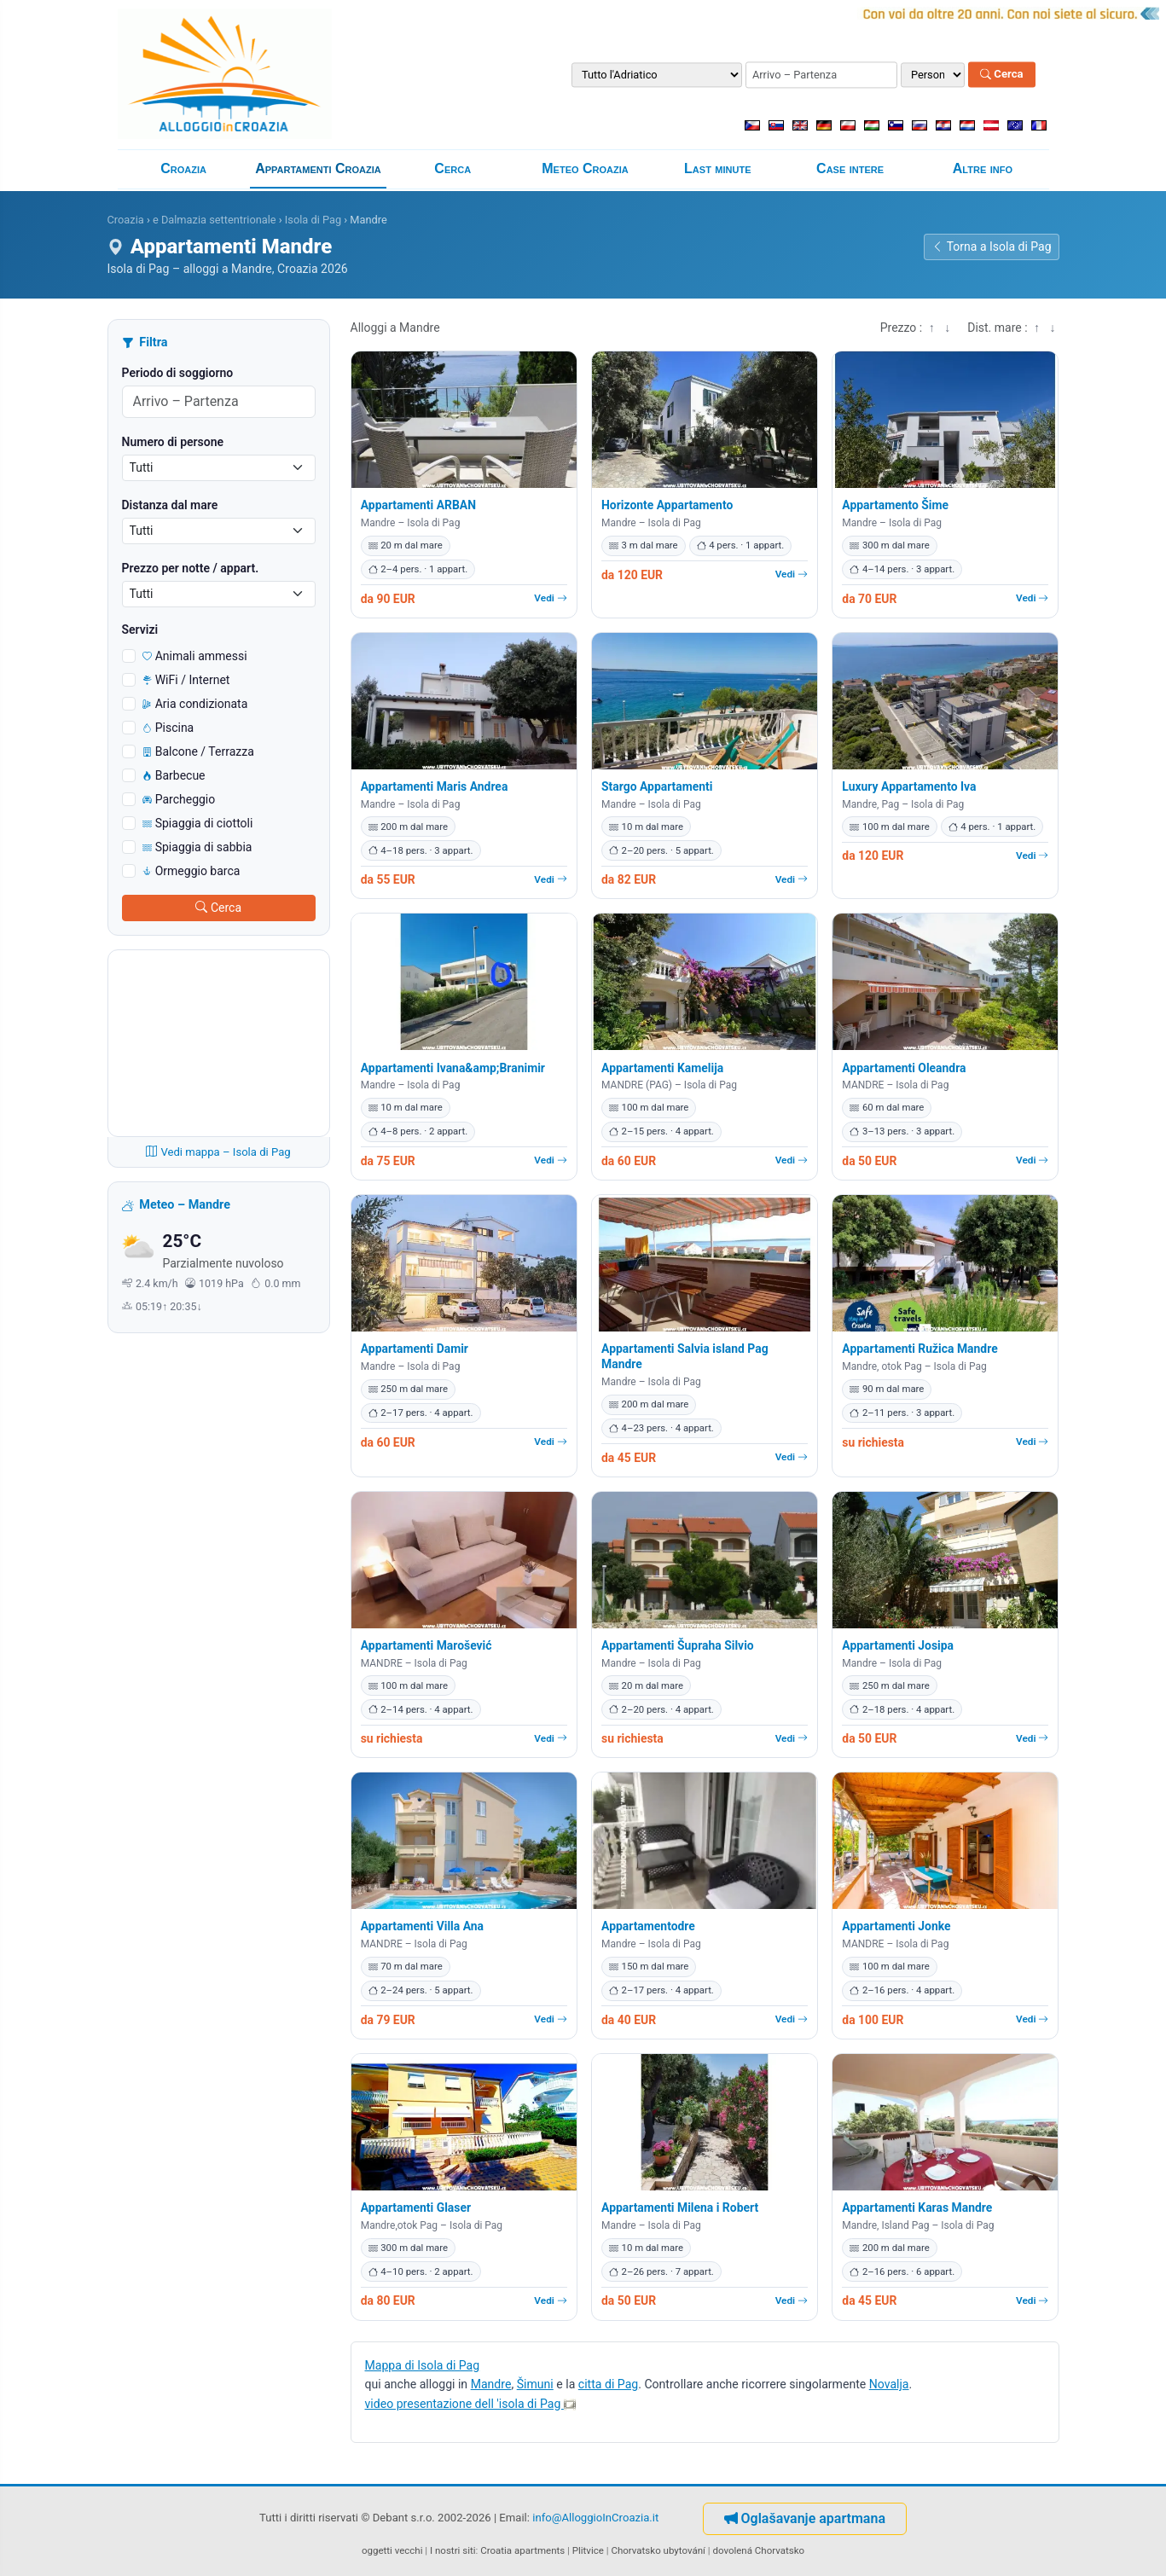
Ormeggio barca (191, 871)
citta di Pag (608, 2384)
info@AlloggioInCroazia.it (595, 2518)
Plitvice (588, 2550)
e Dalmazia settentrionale (214, 219)
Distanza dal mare (170, 505)
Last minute (717, 168)
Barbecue (174, 775)
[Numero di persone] (933, 74)
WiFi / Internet (186, 680)
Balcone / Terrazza (198, 751)
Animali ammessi (194, 656)
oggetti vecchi (392, 2550)
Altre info (982, 168)
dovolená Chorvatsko (758, 2550)
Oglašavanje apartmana (804, 2518)
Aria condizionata (195, 704)
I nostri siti (453, 2550)
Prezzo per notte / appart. (190, 568)
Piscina (168, 727)
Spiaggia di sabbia (197, 847)
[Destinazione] (656, 74)
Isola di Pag (313, 219)
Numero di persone (173, 442)
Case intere (850, 168)
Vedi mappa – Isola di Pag (218, 1152)
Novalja (889, 2384)
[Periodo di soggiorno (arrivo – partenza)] (821, 74)
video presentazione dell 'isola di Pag (470, 2404)
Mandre (491, 2384)
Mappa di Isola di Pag (422, 2365)
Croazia (183, 168)
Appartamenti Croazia (318, 168)
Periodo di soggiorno (178, 373)
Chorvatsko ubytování (658, 2550)
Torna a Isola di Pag (991, 246)
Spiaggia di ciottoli (197, 823)
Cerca (1002, 74)
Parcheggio (179, 799)
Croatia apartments (522, 2550)
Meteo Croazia (585, 168)
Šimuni (535, 2384)
